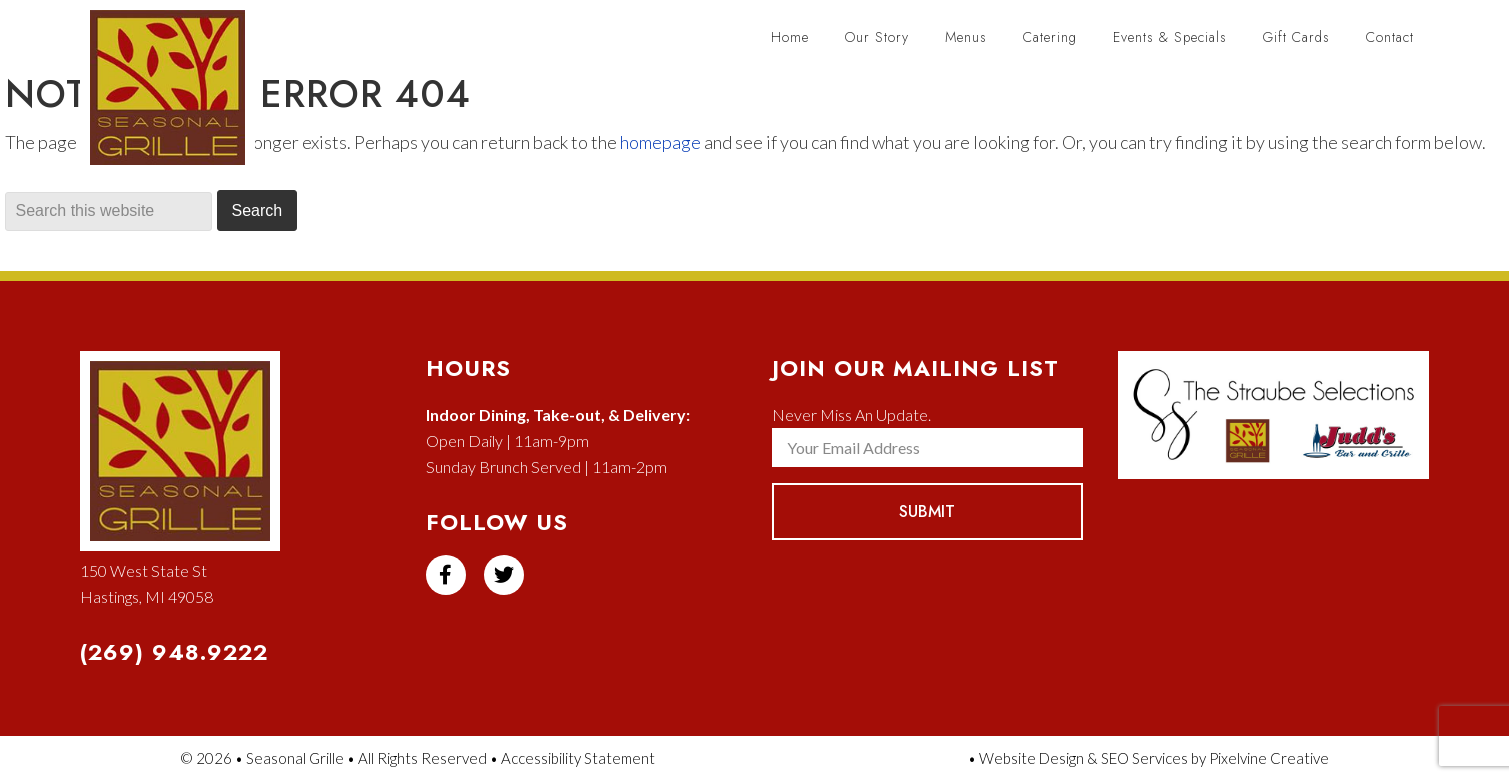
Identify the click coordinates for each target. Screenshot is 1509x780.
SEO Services (1144, 758)
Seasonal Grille (177, 97)
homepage (660, 142)
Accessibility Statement (578, 758)
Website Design (1031, 758)
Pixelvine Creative (1269, 758)
